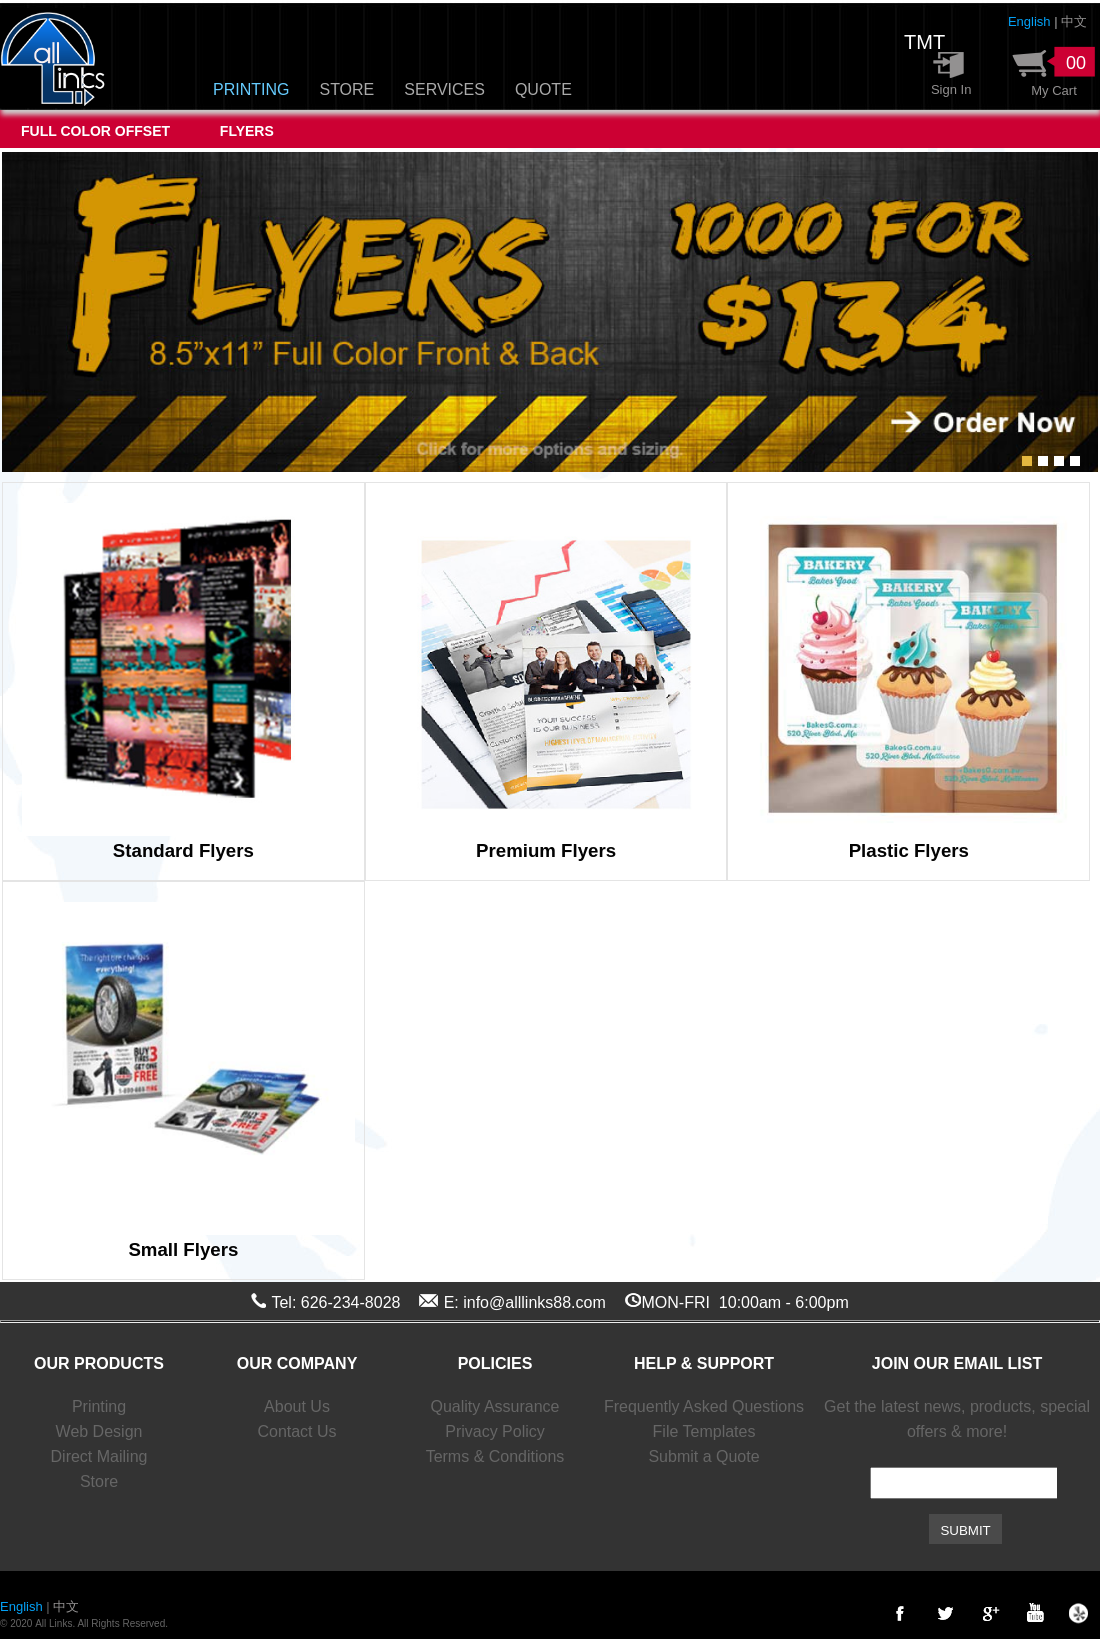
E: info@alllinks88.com (525, 1302)
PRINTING (251, 89)
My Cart (1050, 90)
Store (99, 1481)
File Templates (704, 1431)
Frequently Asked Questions (704, 1406)
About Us (297, 1406)
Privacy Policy (495, 1431)
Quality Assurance (495, 1406)
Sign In (945, 89)
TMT (924, 42)
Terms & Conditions (495, 1456)
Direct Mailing (99, 1456)
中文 (1074, 21)
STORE (346, 89)
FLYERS (247, 131)
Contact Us (296, 1431)
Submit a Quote (703, 1456)
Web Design (99, 1431)
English (1029, 21)
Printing (99, 1406)
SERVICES (444, 89)
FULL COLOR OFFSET (99, 131)
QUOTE (543, 89)
